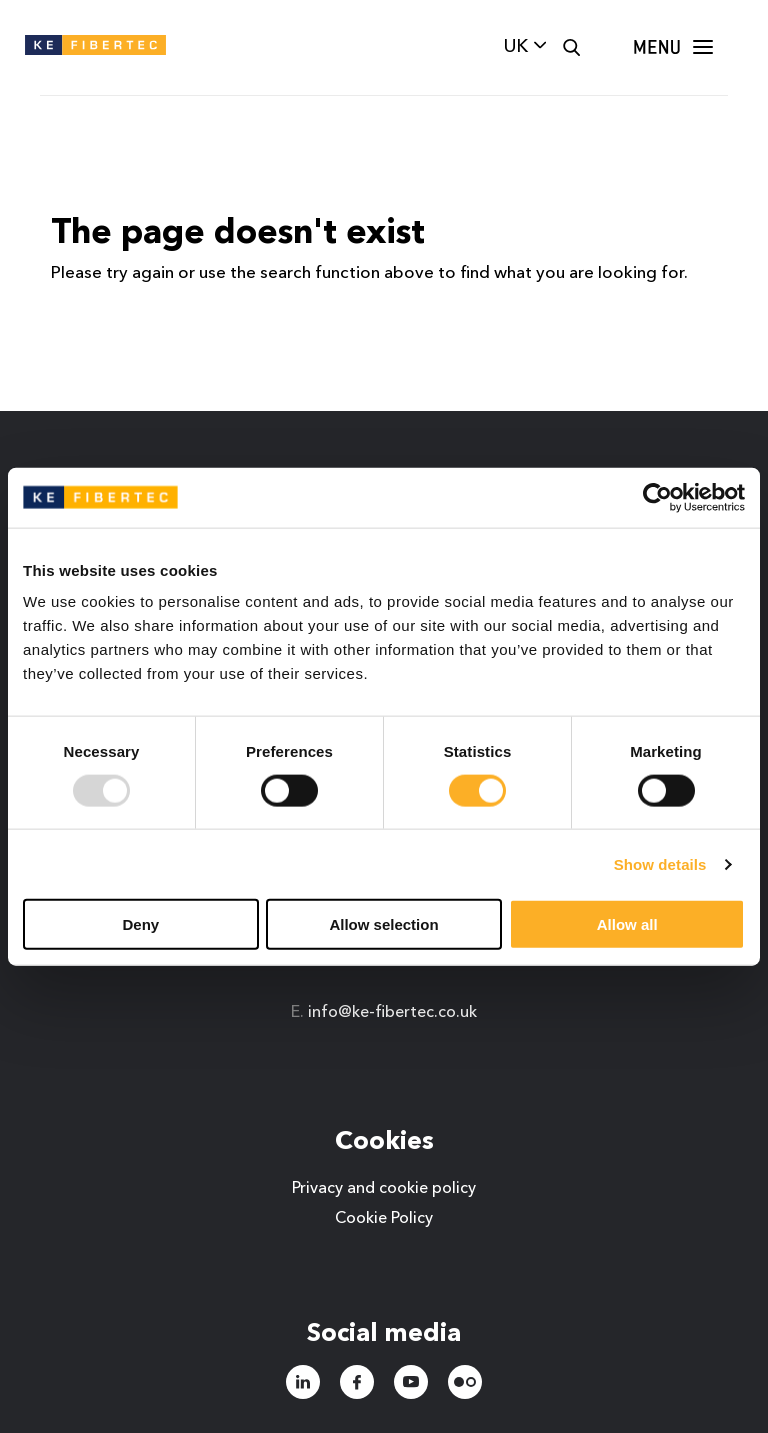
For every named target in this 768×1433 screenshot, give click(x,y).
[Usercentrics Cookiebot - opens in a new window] (657, 497)
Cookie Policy (384, 1219)
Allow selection (383, 924)
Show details (660, 863)
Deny (140, 924)
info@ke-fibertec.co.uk (392, 1013)
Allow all (627, 924)
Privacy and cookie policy (384, 1189)
